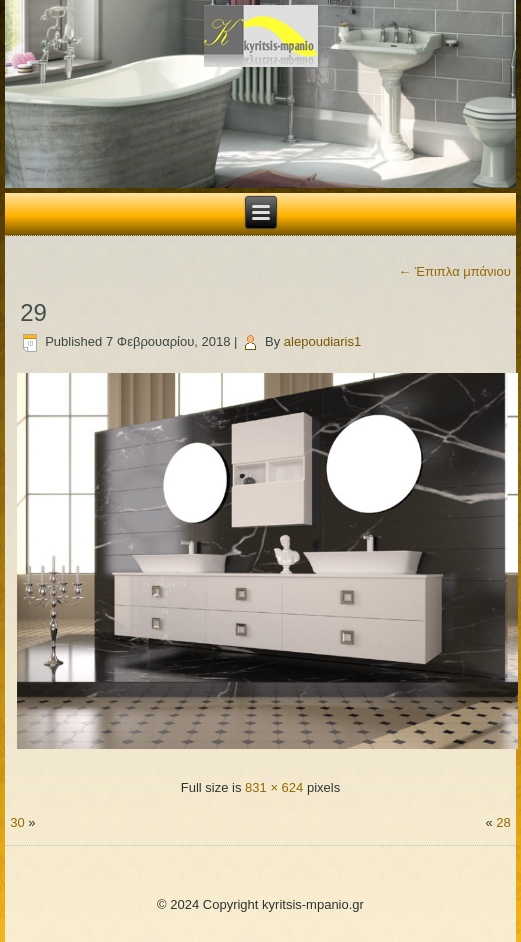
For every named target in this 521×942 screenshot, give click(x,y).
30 (17, 822)
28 (503, 822)
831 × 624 (274, 787)
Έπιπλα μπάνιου (454, 271)
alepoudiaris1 (322, 341)
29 (33, 312)
